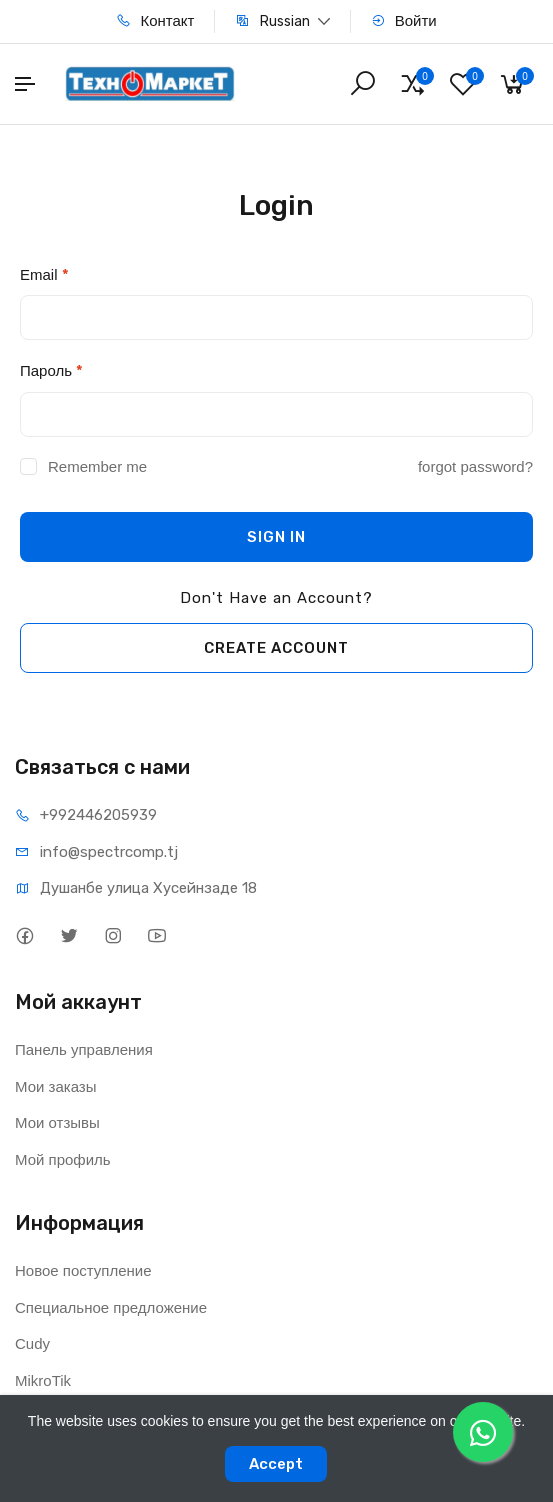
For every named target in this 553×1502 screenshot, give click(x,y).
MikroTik (43, 1380)
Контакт (155, 20)
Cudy (32, 1343)
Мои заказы (56, 1086)
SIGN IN (276, 537)
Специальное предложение (111, 1307)
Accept (276, 1464)
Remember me (97, 466)
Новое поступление (83, 1270)
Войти (404, 20)
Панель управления (84, 1049)
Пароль (51, 371)
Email (44, 275)
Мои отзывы (57, 1122)
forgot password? (475, 466)
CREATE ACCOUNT (276, 648)
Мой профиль (63, 1159)
